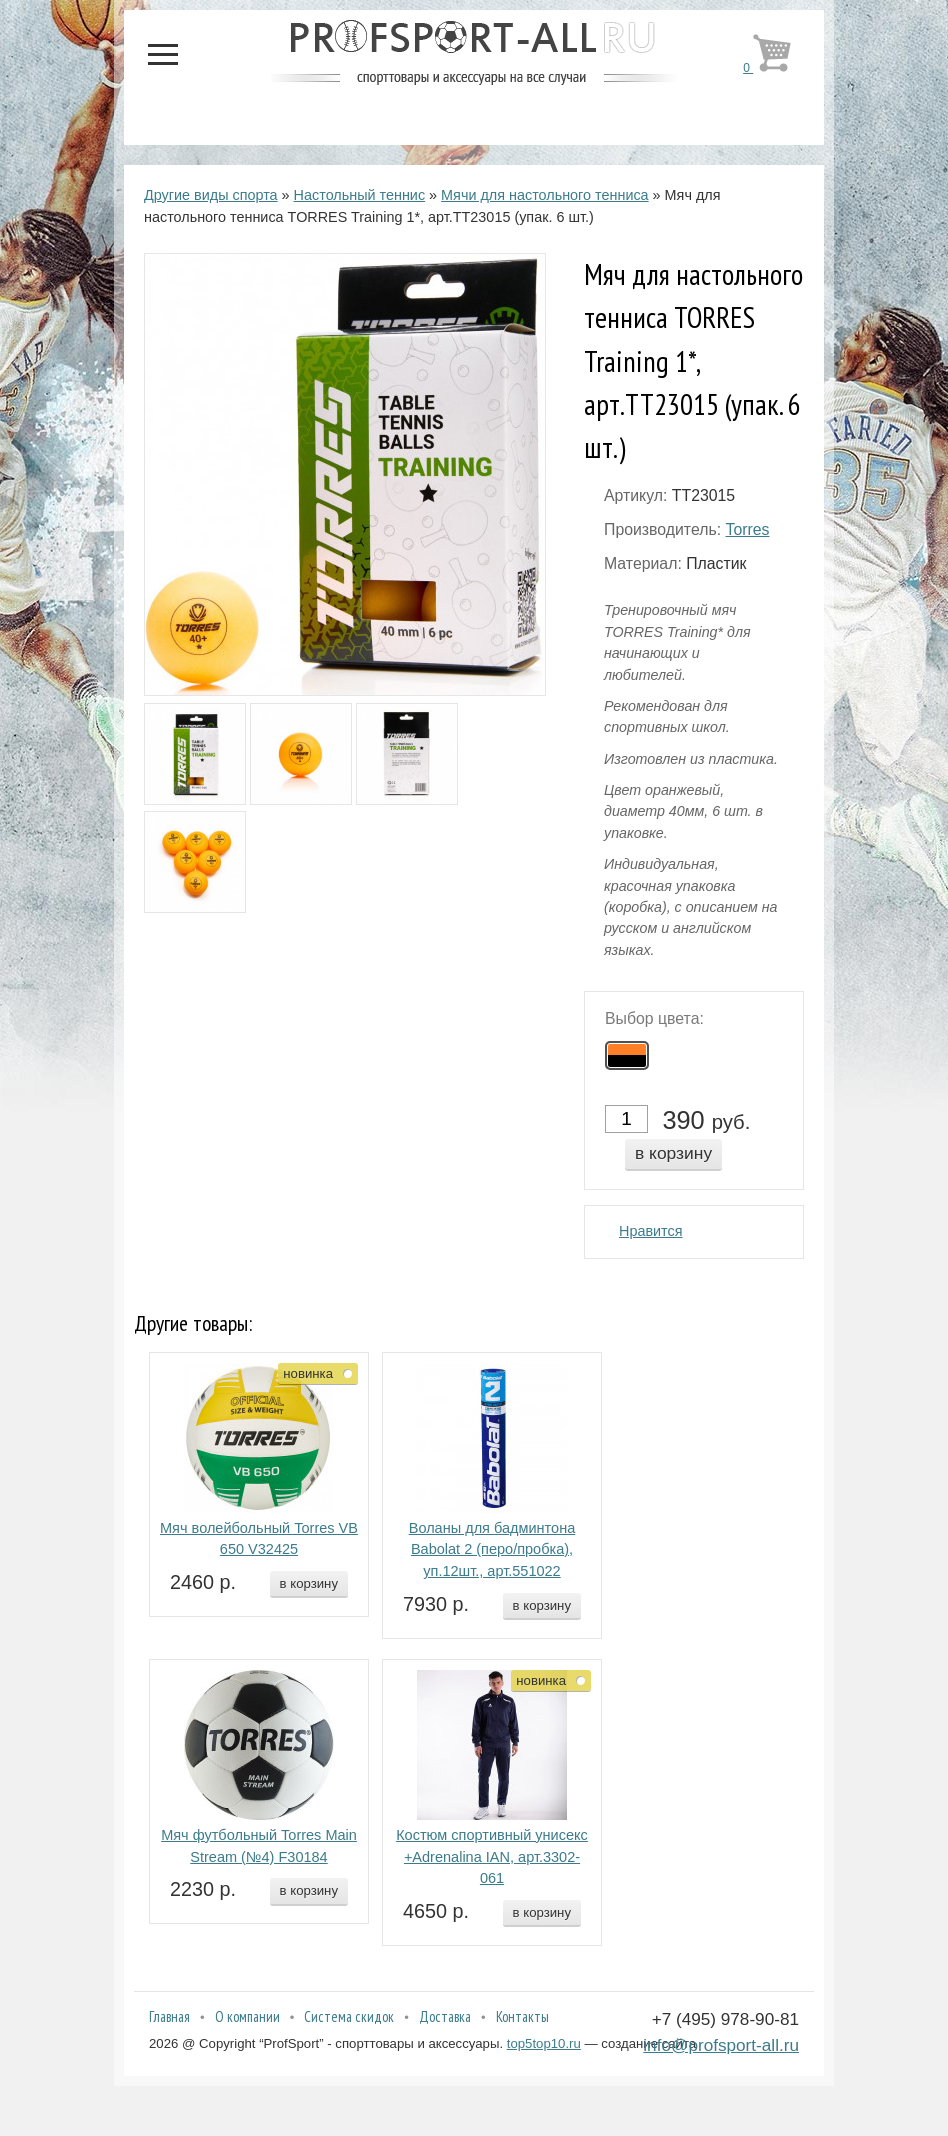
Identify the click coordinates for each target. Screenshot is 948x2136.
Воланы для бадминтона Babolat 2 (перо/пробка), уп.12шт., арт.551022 (492, 1550)
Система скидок (349, 2016)
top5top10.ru (544, 2043)
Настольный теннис (360, 195)
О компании (247, 2016)
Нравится (651, 1231)
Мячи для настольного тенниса (545, 195)
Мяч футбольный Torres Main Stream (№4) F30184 (259, 1846)
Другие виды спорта (211, 195)
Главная (169, 2016)
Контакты (522, 2016)
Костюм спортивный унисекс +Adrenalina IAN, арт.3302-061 (492, 1857)
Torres (747, 529)
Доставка (445, 2016)
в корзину (673, 1153)
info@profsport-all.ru (721, 2045)
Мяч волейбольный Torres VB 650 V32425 (259, 1539)
